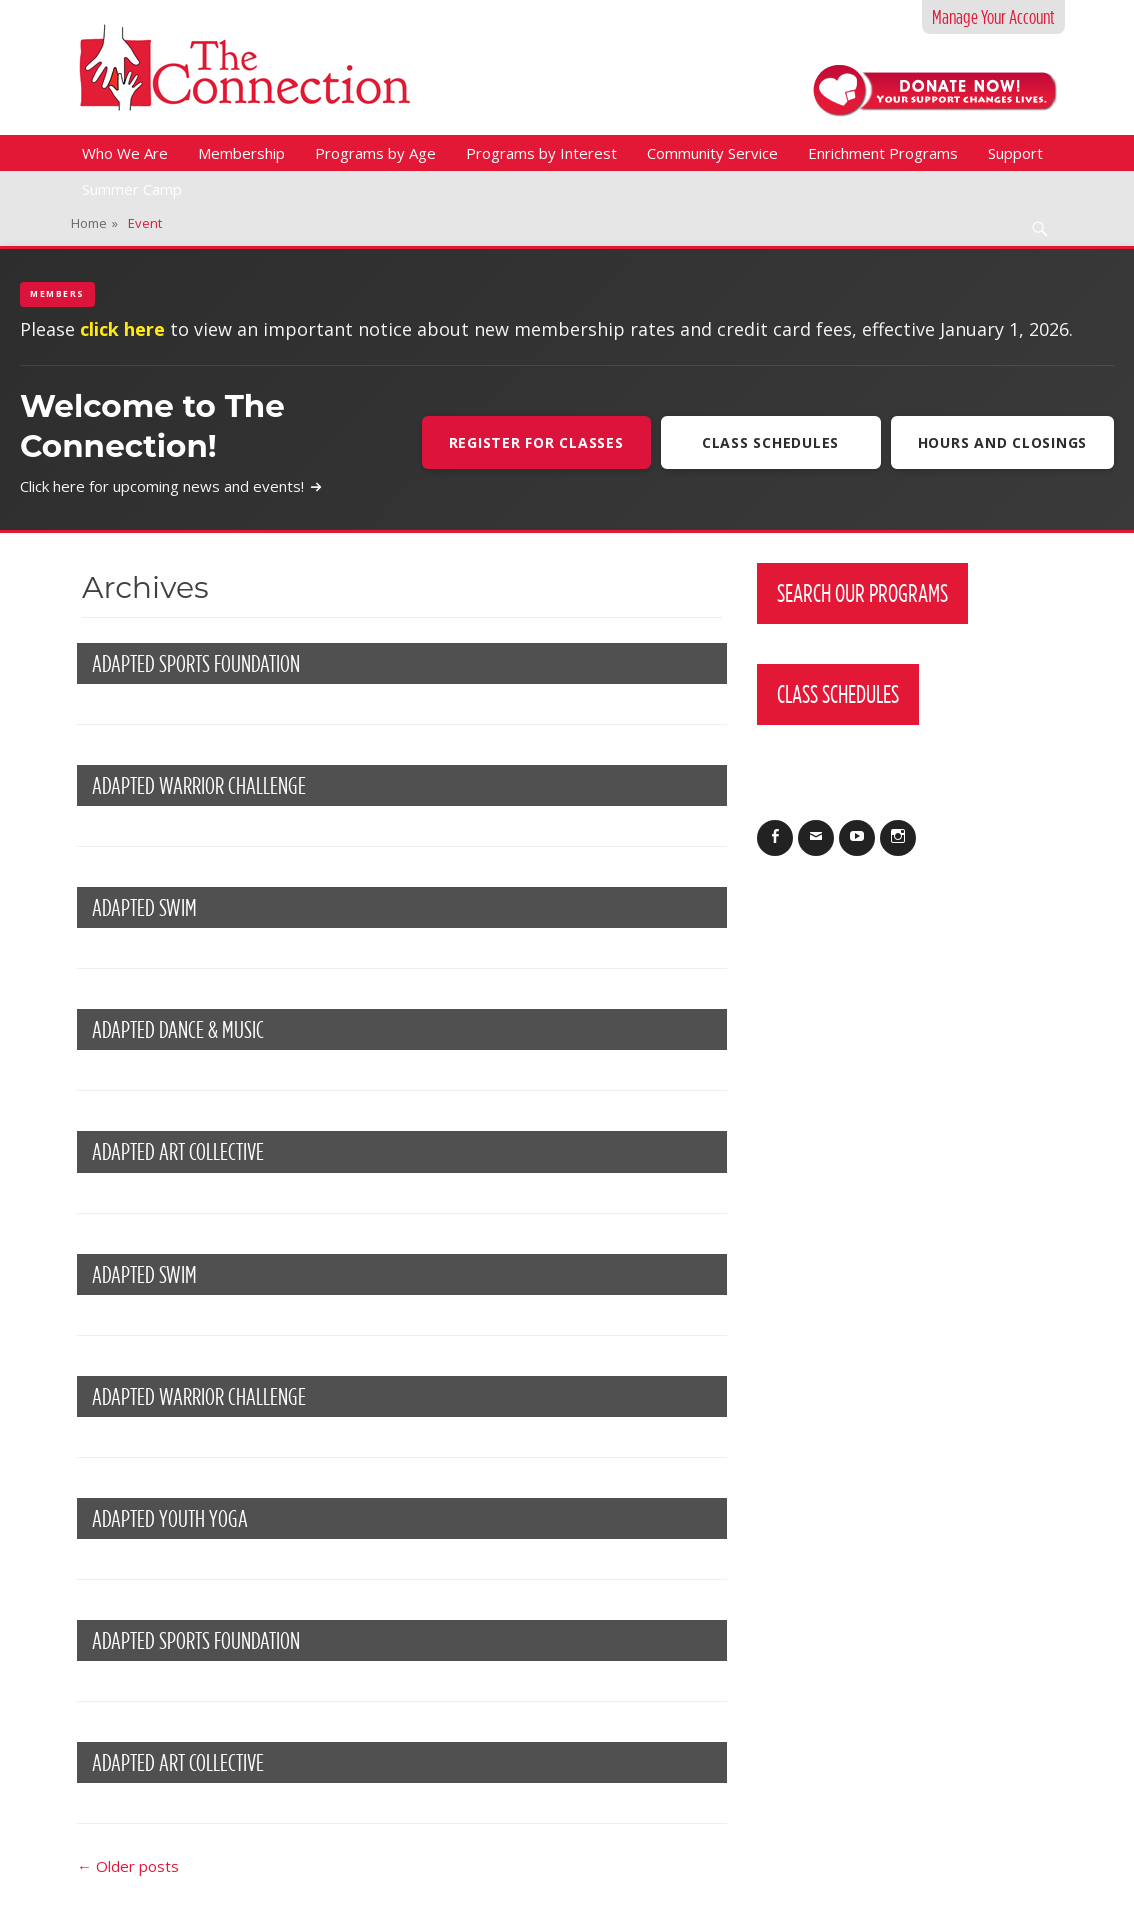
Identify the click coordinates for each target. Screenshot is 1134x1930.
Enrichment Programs (883, 153)
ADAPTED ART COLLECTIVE (178, 1762)
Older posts (128, 1866)
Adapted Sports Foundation (196, 663)
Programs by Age (375, 153)
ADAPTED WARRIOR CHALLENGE (199, 1396)
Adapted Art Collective (178, 1151)
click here (122, 329)
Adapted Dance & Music (178, 1029)
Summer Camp (132, 189)
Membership (241, 153)
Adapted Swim (144, 1274)
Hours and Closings (1003, 442)
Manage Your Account (993, 17)
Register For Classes (536, 442)
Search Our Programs (862, 593)
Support (1015, 153)
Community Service (712, 153)
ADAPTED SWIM (144, 907)
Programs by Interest (541, 153)
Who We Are (125, 153)
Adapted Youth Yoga (170, 1518)
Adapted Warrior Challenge (199, 785)
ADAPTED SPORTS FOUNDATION (196, 1640)
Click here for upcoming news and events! (171, 486)
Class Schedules (770, 442)
